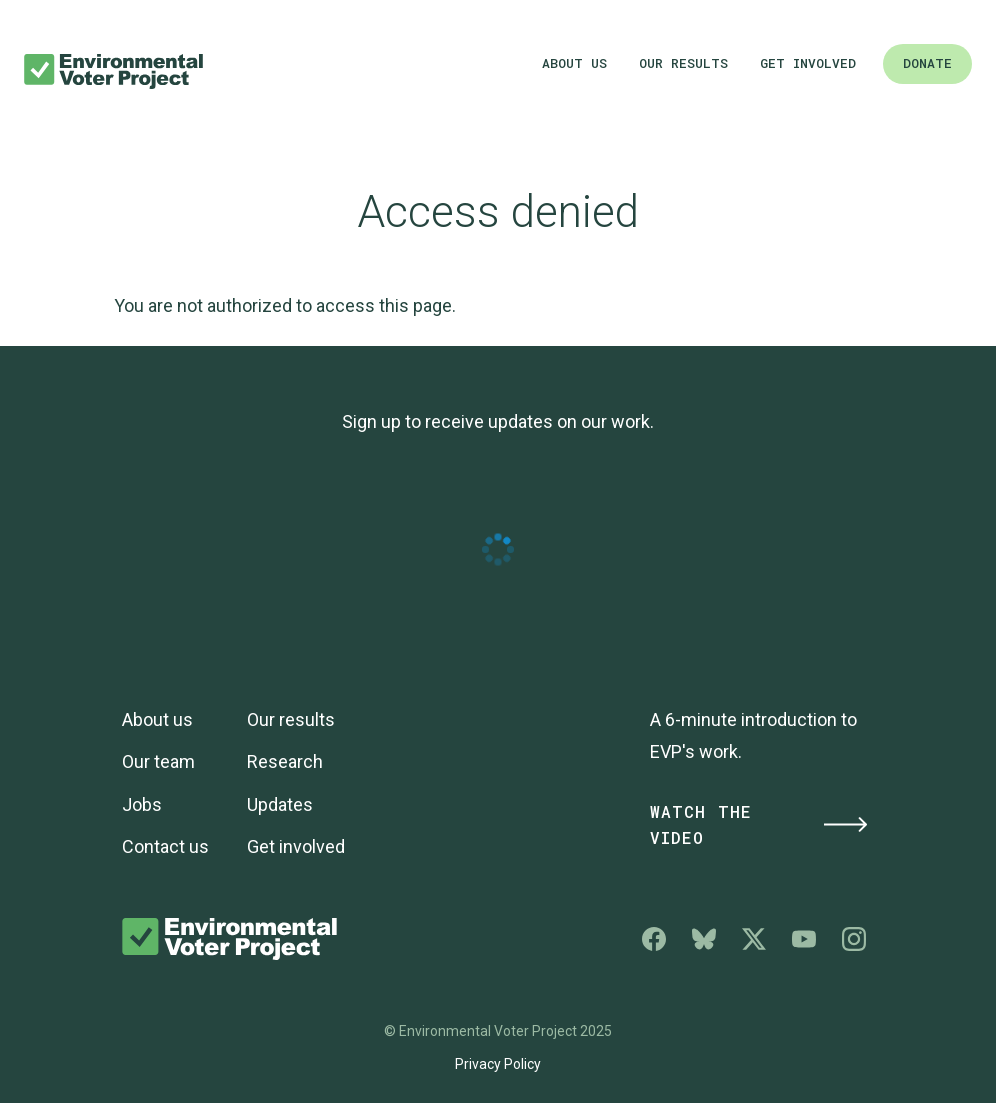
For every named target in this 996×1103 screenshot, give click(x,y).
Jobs (142, 804)
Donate (927, 63)
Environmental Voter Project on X (754, 939)
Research (285, 761)
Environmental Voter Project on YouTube (804, 939)
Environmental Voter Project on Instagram (854, 939)
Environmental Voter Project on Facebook (654, 939)
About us (574, 63)
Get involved (808, 63)
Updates (280, 804)
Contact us (165, 846)
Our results (683, 63)
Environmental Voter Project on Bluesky (704, 939)
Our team (158, 761)
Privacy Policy (498, 1064)
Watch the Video (760, 825)
